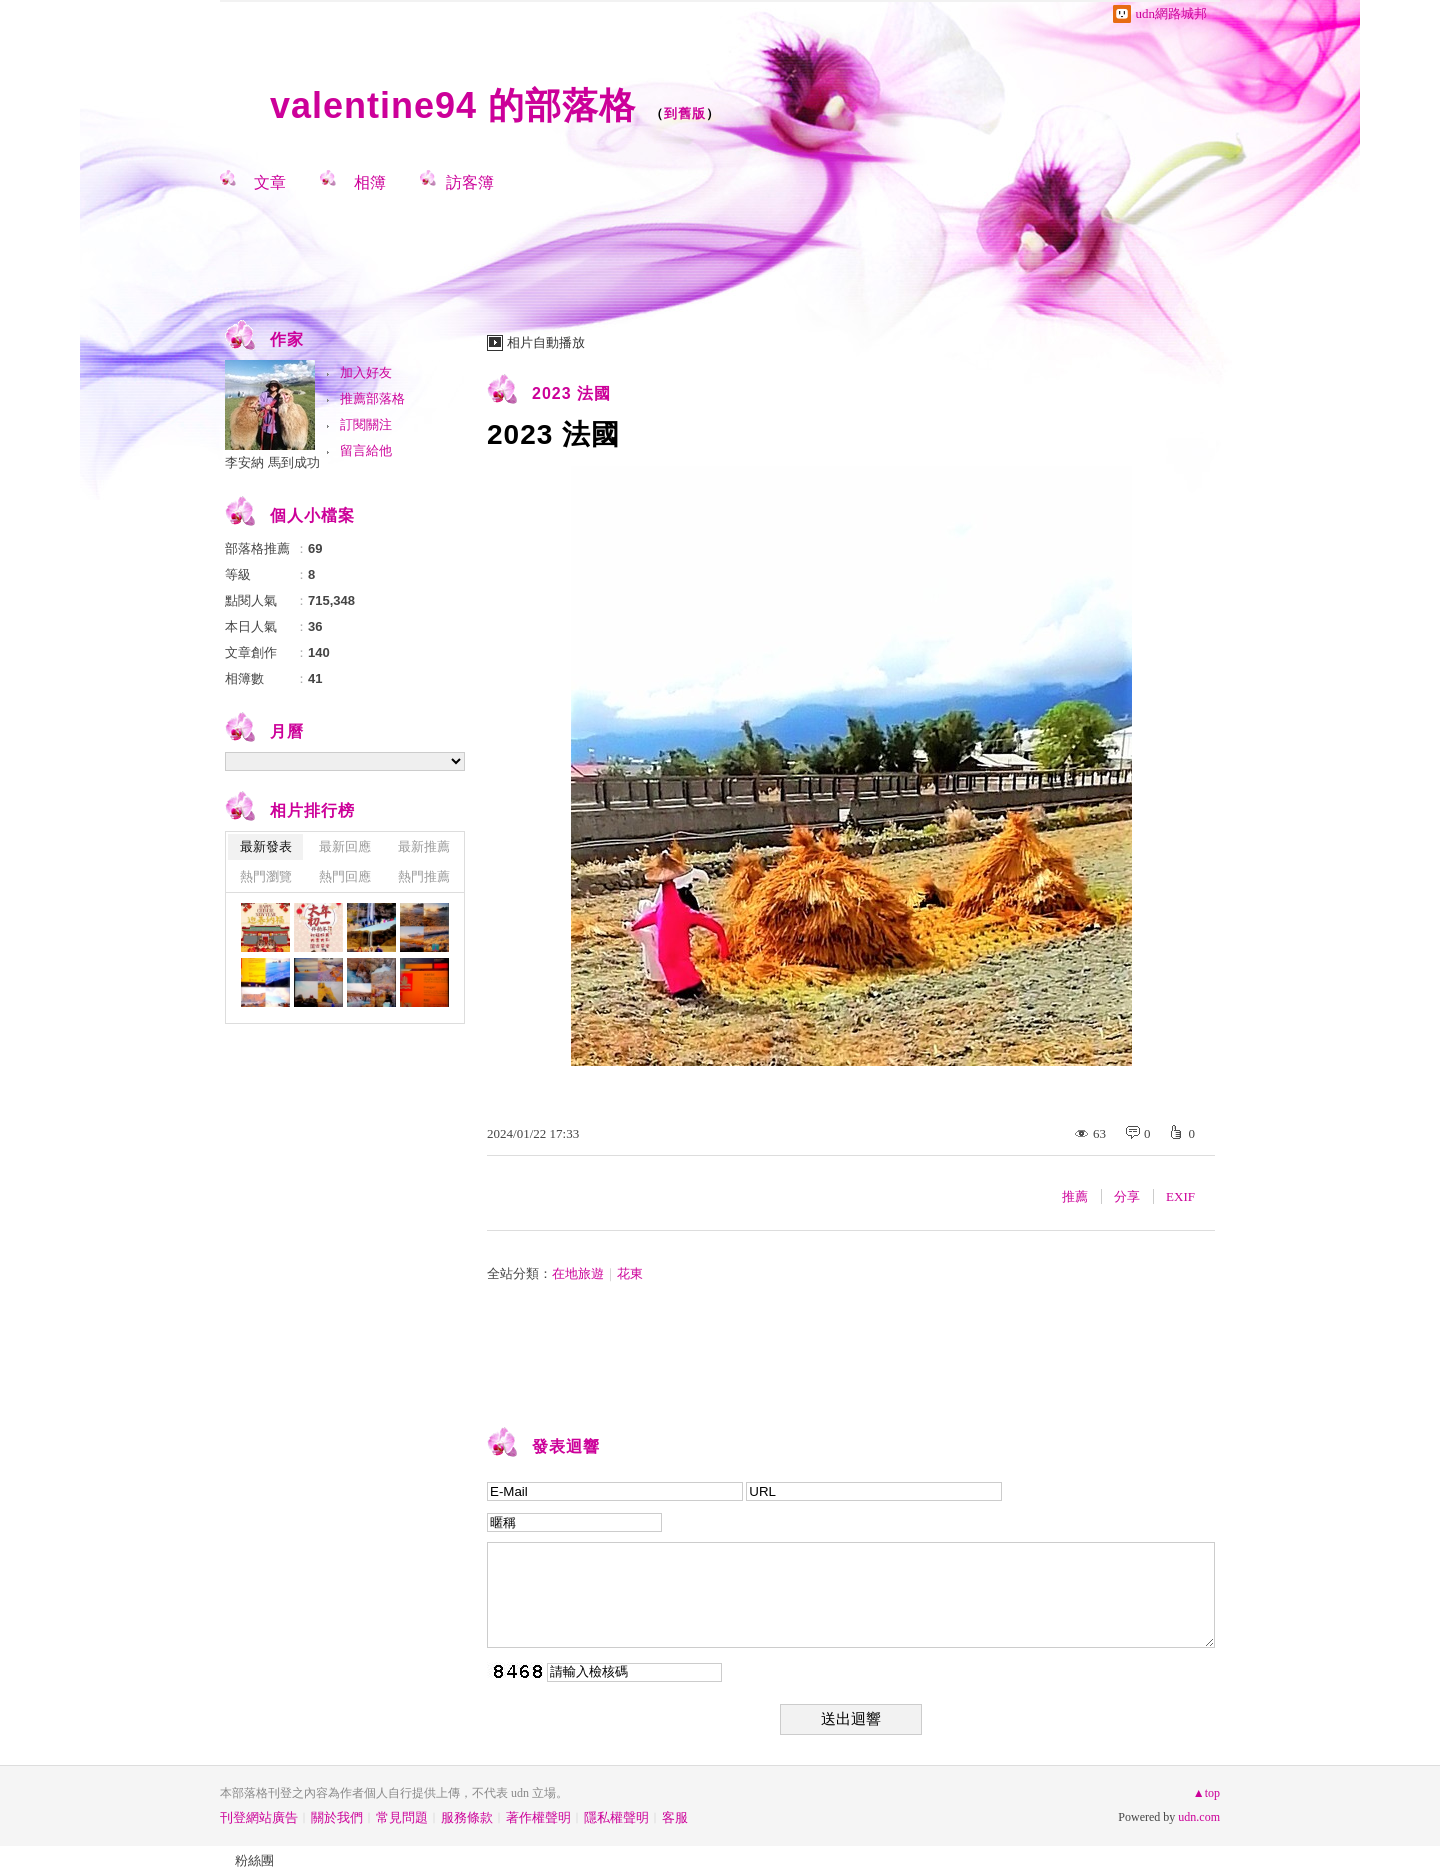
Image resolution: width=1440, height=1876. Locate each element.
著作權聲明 (538, 1817)
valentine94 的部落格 (453, 105)
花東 (630, 1273)
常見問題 (402, 1817)
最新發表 (266, 846)
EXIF (1180, 1196)
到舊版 (685, 113)
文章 (270, 182)
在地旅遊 (578, 1273)
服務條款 (467, 1817)
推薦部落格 (372, 398)
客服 (675, 1817)
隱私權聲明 (616, 1817)
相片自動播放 (546, 342)
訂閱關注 (366, 424)
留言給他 (366, 450)
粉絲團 (254, 1860)
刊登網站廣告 (259, 1817)
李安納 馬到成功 (272, 462)
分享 (1127, 1196)
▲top (1206, 1793)
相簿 (370, 182)
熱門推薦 (424, 876)
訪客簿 (470, 182)
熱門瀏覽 (266, 876)
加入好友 (366, 372)
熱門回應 (345, 876)
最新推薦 (424, 846)
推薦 (1075, 1196)
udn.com (1199, 1817)
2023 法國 (571, 393)
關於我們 (337, 1817)
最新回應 (345, 846)
